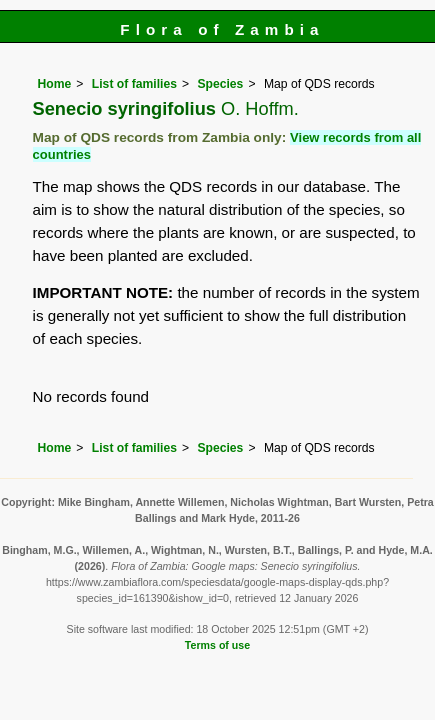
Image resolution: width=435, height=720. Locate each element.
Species (220, 84)
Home (55, 84)
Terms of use (217, 645)
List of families (134, 84)
